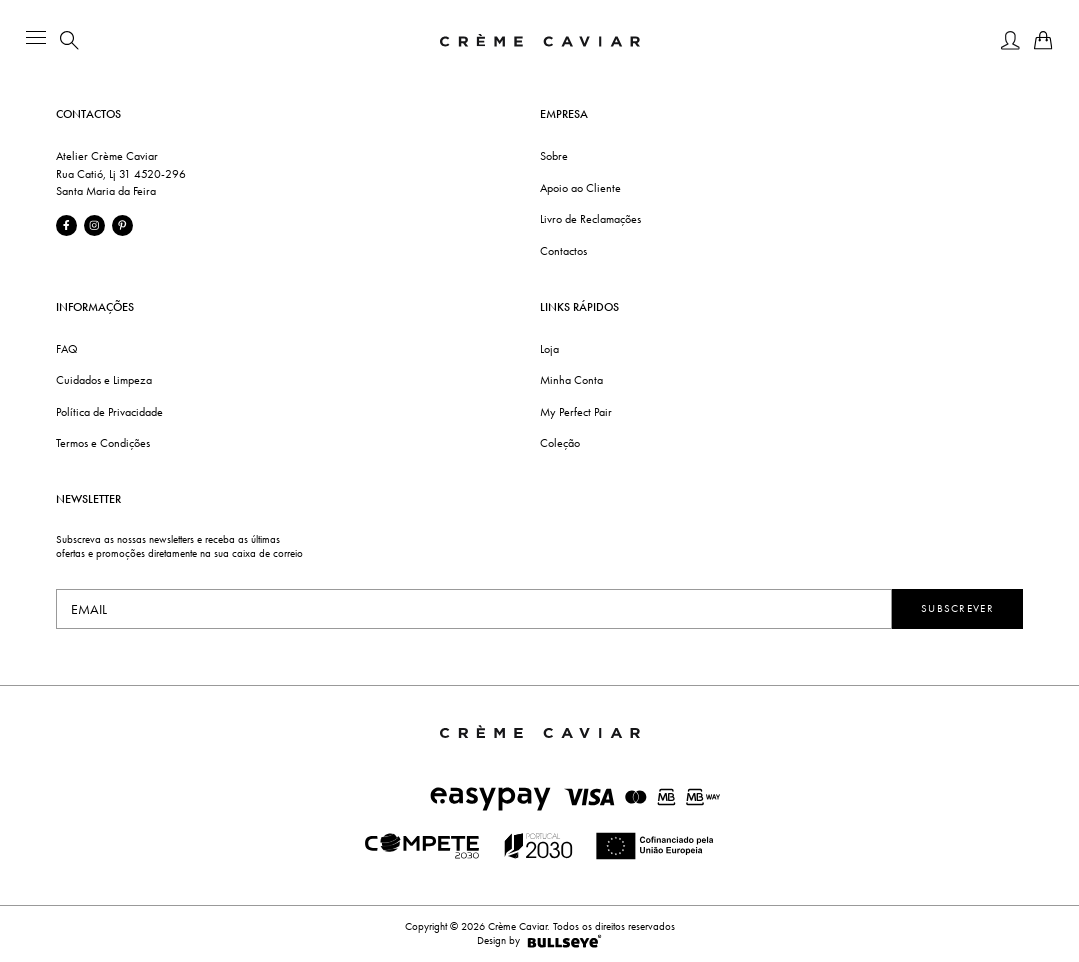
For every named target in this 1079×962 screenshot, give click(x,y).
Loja (549, 349)
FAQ (67, 349)
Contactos (563, 251)
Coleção (560, 443)
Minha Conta (571, 380)
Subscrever (957, 608)
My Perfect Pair (576, 412)
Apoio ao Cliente (580, 188)
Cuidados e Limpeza (104, 380)
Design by (539, 941)
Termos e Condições (103, 443)
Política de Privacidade (109, 412)
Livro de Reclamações (590, 219)
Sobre (554, 156)
